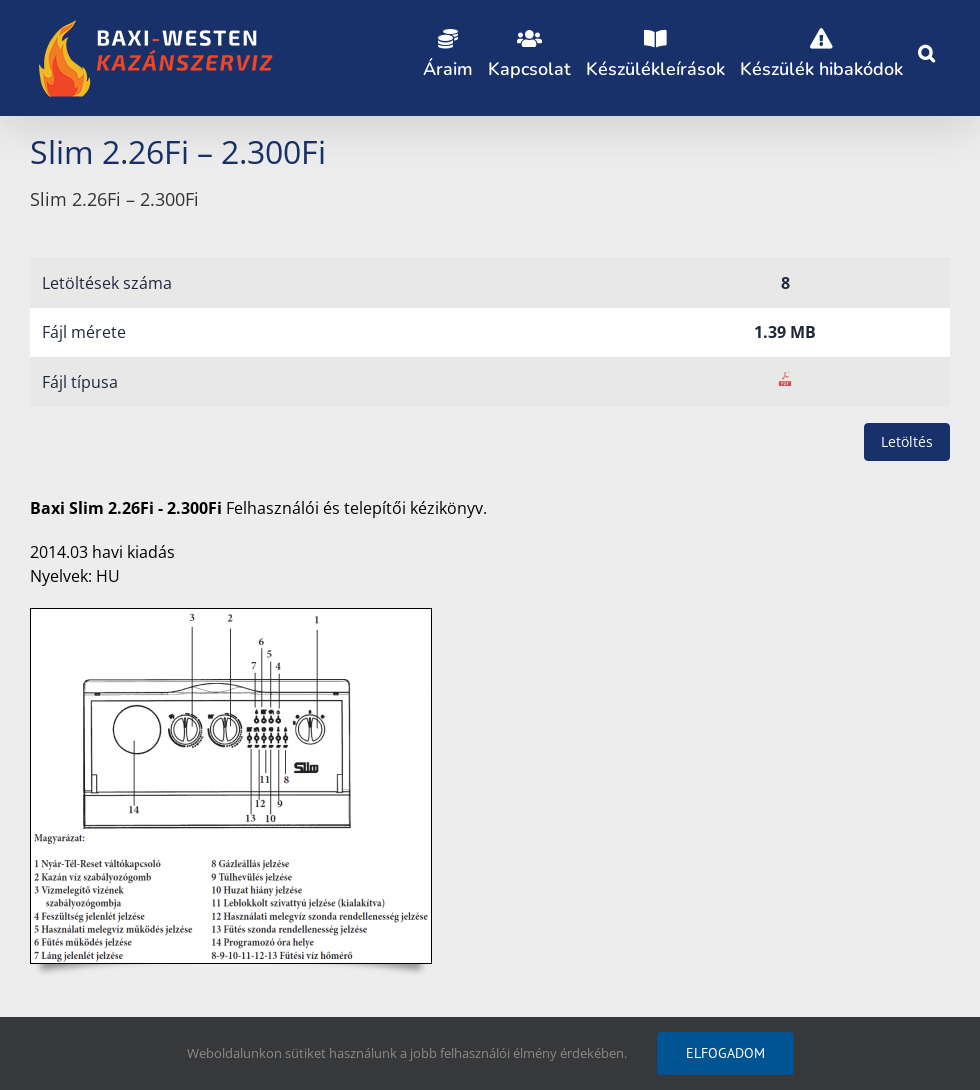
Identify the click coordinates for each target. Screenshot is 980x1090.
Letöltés (907, 441)
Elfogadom (725, 1053)
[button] (926, 50)
